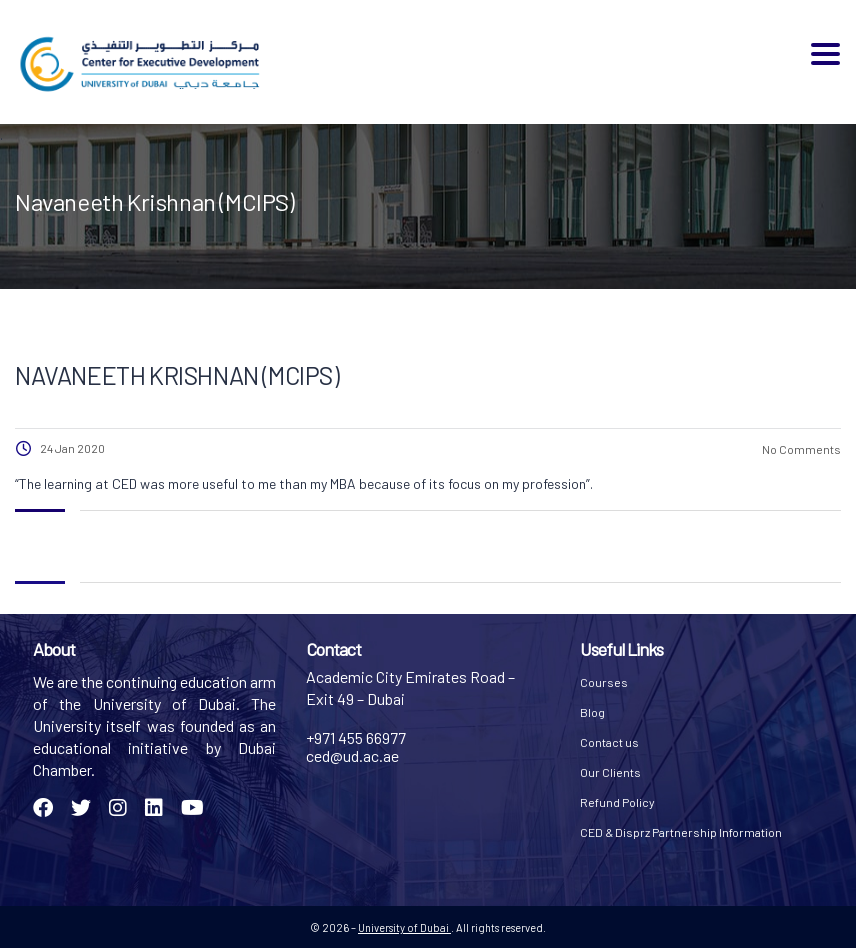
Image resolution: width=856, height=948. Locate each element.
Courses (604, 682)
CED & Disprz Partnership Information (681, 832)
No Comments (800, 449)
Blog (592, 712)
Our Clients (610, 772)
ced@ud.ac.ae (352, 755)
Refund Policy (617, 802)
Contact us (609, 742)
